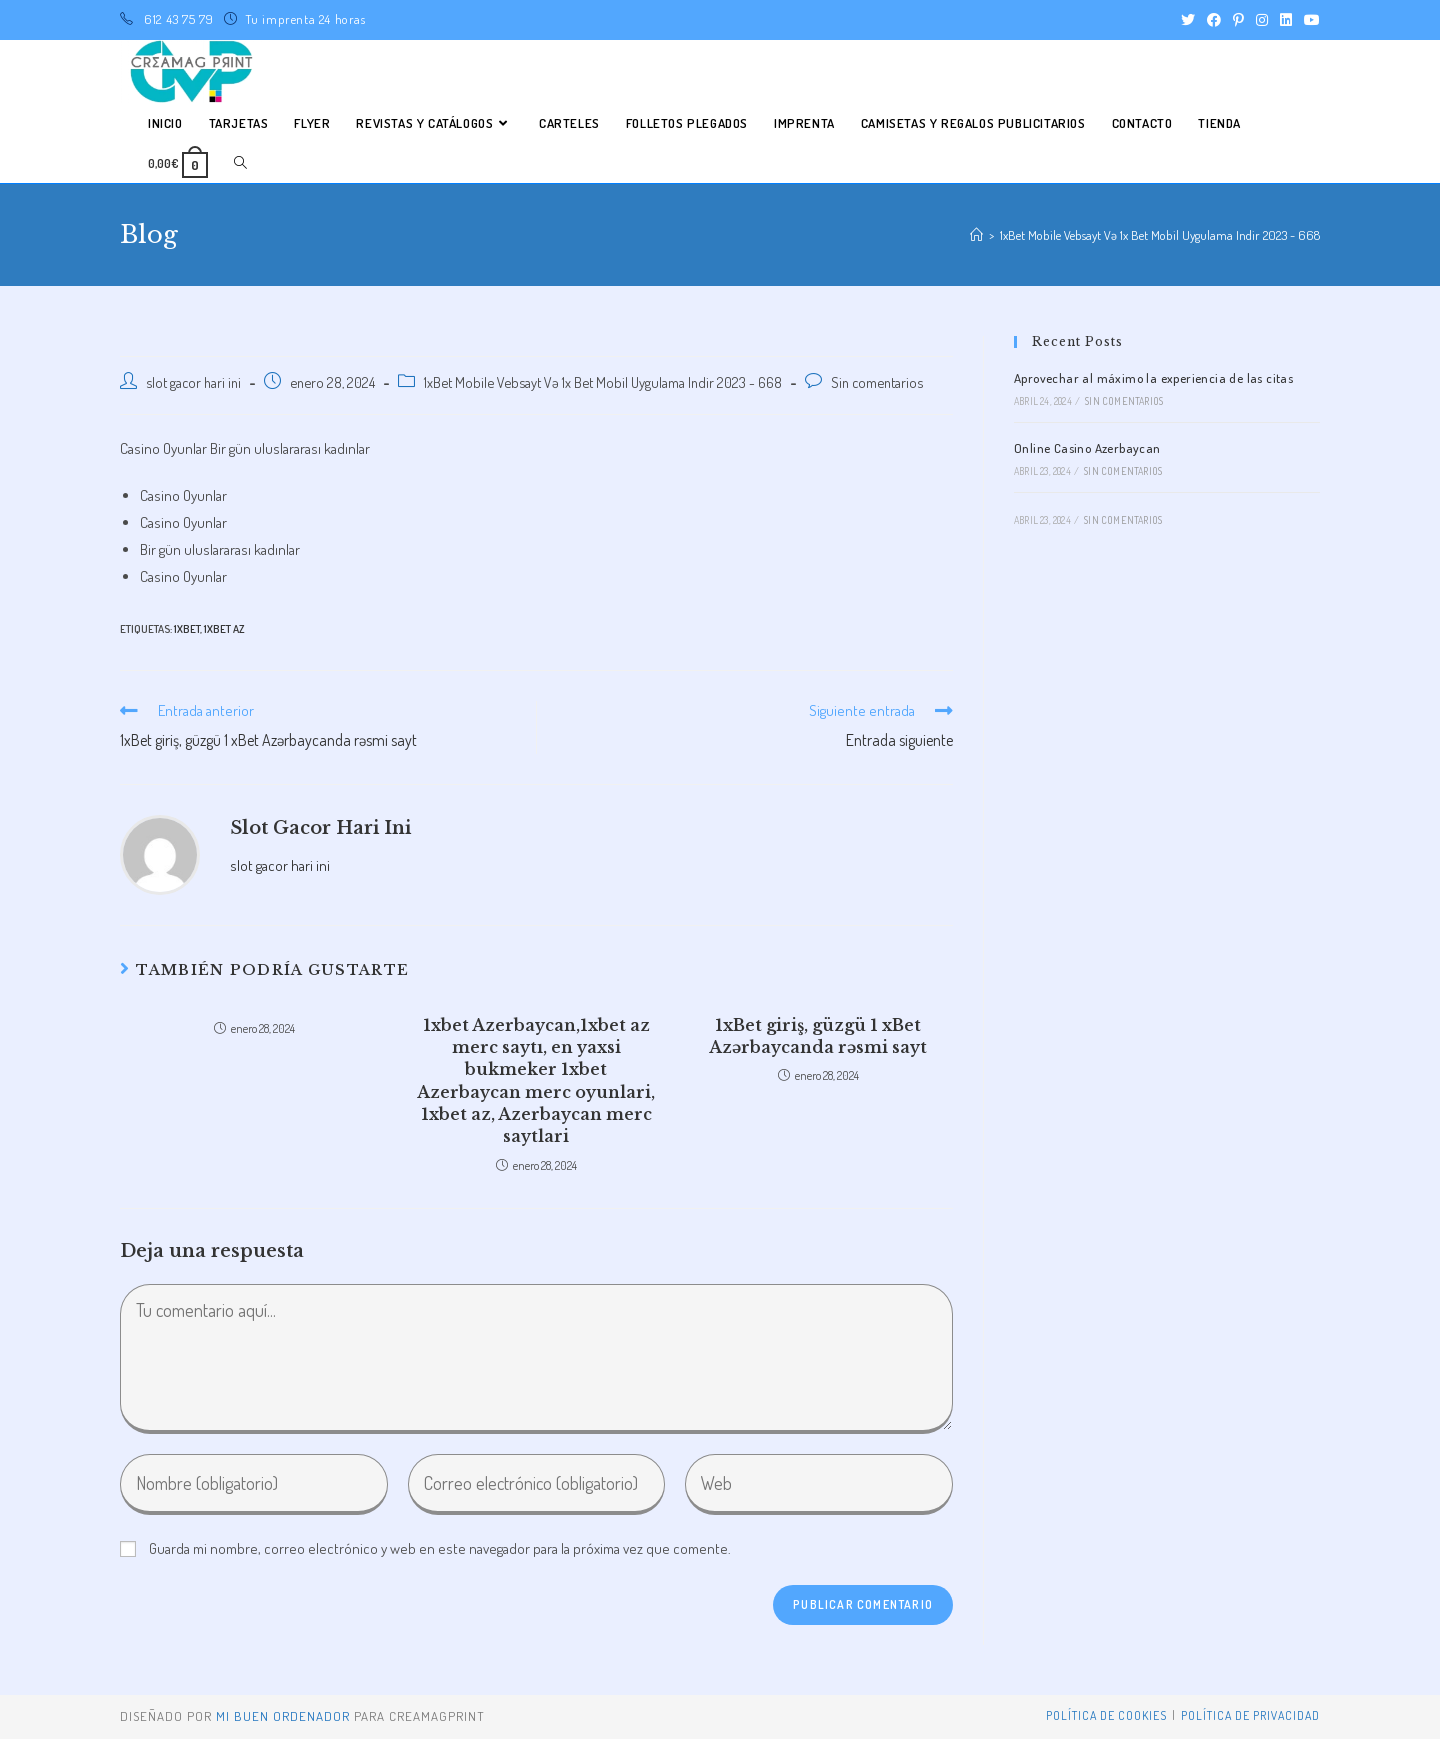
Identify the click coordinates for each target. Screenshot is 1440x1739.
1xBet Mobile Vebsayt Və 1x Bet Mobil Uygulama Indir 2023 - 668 (603, 382)
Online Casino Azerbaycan (1087, 448)
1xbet (187, 629)
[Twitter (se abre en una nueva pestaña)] (1188, 20)
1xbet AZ (224, 629)
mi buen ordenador (283, 1716)
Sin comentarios (877, 382)
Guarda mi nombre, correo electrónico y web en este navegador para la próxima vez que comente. (440, 1548)
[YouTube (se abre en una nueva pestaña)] (1309, 20)
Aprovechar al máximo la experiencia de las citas (1153, 378)
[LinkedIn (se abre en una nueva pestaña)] (1286, 20)
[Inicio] (976, 235)
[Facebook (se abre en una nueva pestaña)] (1214, 20)
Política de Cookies (1106, 1715)
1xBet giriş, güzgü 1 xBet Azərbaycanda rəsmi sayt (818, 1036)
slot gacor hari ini (193, 382)
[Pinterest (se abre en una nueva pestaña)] (1238, 20)
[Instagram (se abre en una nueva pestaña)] (1262, 20)
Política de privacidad (1250, 1715)
